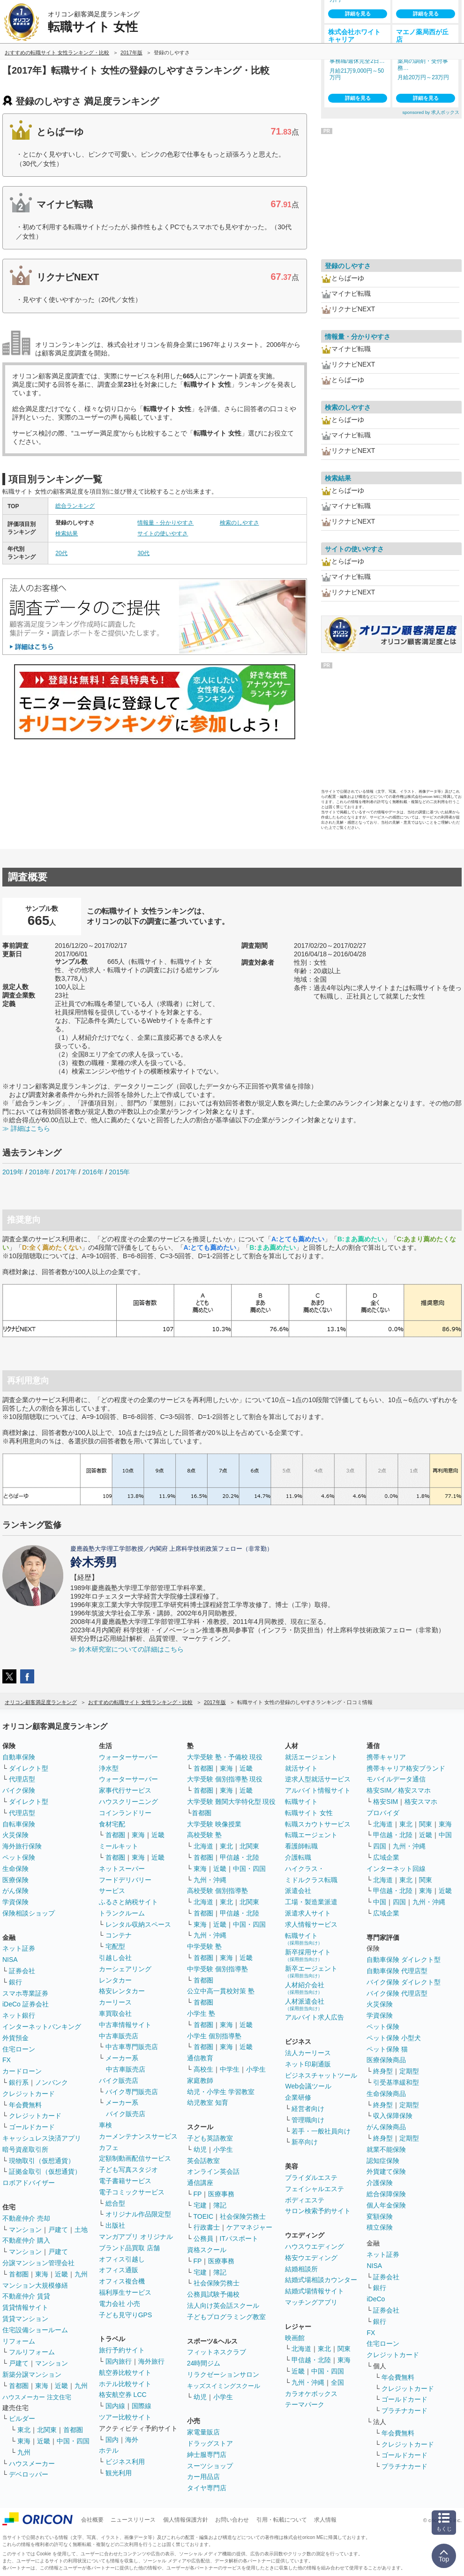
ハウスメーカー (32, 2463)
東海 (41, 2274)
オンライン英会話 (213, 2171)
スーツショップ (210, 2466)
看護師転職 (301, 1846)
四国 (379, 1846)
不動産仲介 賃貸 (26, 2296)
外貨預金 (15, 2038)
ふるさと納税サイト (128, 1902)
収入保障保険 (392, 2115)
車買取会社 (115, 2013)
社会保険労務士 (243, 2216)
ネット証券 (18, 1948)
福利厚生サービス (125, 2292)
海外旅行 (151, 2361)
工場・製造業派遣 (311, 1902)
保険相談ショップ (28, 1913)
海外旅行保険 (22, 1846)
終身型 (383, 2071)
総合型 (115, 2203)
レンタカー (115, 1980)
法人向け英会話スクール (223, 2305)
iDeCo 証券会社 (25, 2004)
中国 (445, 1835)
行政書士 (207, 2227)
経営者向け (308, 2108)
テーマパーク (304, 2404)
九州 (81, 2274)
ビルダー (22, 2418)
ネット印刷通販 (308, 2064)
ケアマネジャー (249, 2227)
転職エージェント (311, 1835)
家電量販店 (203, 2432)
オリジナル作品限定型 (138, 2214)
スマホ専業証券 (25, 1993)
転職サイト (301, 1801)
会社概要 (92, 2519)
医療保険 (15, 1880)
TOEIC (204, 2216)
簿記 (219, 2205)
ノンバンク (51, 2082)
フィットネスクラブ (216, 2352)
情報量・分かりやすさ (165, 522)
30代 (143, 553)
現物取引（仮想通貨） (42, 2160)
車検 (105, 2125)
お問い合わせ (232, 2519)
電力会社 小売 (119, 2303)
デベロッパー (28, 2474)
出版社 (115, 2225)
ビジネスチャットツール (321, 2075)
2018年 (39, 1172)
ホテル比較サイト (125, 2384)
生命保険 (15, 1868)
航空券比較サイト (125, 2372)
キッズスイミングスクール (223, 2385)
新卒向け (305, 2142)
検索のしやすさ (239, 522)
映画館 (295, 2338)
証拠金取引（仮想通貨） (45, 2171)
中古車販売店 (118, 2036)
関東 (344, 2348)
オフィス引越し (122, 2259)
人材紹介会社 (304, 1988)
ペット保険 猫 (387, 2049)
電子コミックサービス (132, 2192)
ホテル (109, 2450)
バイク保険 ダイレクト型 (404, 1982)
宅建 (200, 2205)
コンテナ (118, 1935)
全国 (337, 2382)
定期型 (409, 2071)
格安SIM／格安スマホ (399, 1790)
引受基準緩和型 (396, 2082)
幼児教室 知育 (207, 2102)
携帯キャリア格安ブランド (406, 1768)
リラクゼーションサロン (223, 2374)
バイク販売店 (118, 2080)
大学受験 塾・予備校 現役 (225, 1757)
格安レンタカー (122, 1991)
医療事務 (221, 2194)
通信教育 (200, 2058)
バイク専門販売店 (131, 2091)
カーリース (115, 2002)
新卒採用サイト (308, 1955)
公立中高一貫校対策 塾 (220, 1991)
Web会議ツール (308, 2086)
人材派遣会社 (304, 2004)
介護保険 (380, 2182)
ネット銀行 (18, 2015)
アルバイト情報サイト (318, 1790)
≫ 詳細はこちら (26, 1128)
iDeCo (376, 2299)
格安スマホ (420, 1801)
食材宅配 (112, 1824)
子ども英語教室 (210, 2138)
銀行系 (19, 2082)
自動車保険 (18, 1757)
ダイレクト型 (28, 1768)
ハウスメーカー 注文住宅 (36, 2397)
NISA (10, 1959)
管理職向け (308, 2120)
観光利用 (118, 2473)
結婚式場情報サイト (314, 2291)
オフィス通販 (118, 2270)
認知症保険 (383, 2160)
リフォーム (18, 2341)
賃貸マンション (25, 2318)
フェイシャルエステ (314, 2189)
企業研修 (298, 2097)
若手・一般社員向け (321, 2131)
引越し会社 (115, 1957)
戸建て (58, 2229)
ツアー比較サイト (125, 2417)
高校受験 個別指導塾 (217, 1890)
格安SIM (385, 1801)
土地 (81, 2229)
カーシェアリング (125, 1969)
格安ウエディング (311, 2257)
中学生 (229, 2069)
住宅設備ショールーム (35, 2330)
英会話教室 (203, 2160)
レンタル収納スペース (138, 1924)
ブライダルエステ (311, 2177)
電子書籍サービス (125, 2181)
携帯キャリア (386, 1757)
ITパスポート (239, 2238)
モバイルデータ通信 (396, 1779)
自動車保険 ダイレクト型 (404, 1959)
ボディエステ (304, 2200)
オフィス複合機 (122, 2281)
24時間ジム (204, 2363)
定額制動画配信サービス (135, 2158)
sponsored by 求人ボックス (430, 112)
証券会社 (22, 1971)
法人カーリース (308, 2053)
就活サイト (301, 1768)
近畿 (61, 2274)
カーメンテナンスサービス (138, 2136)
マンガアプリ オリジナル (136, 2236)
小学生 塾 (201, 2013)
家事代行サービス (125, 1790)
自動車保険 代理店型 (397, 1971)
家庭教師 (200, 2080)
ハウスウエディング (314, 2246)
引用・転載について (281, 2519)
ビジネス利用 (125, 2461)
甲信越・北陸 (239, 1857)
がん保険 (15, 1890)
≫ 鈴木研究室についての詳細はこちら (127, 1649)
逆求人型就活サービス (318, 1779)
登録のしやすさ (348, 266)
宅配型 (115, 1946)
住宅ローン (18, 2049)
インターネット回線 (396, 1868)
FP (198, 2194)
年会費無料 (25, 2105)
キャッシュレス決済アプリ (41, 2138)
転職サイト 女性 (309, 1813)
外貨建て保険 (386, 2171)
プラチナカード (404, 2410)
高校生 (203, 2069)
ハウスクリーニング (128, 1801)
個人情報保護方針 (185, 2519)
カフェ (109, 2147)
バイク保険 (18, 1790)
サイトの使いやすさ (162, 533)
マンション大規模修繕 (35, 2285)
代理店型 (22, 1779)
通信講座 (200, 2182)
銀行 (15, 1982)
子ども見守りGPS (125, 2315)
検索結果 (66, 533)
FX (6, 2060)
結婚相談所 (301, 2269)
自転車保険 (18, 1824)
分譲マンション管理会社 (38, 2263)
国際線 (141, 2406)
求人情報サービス (311, 1924)
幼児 (200, 2149)
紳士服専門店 (206, 2454)
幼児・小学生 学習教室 (220, 2091)
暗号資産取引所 (25, 2149)
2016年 (92, 1172)
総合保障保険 (386, 2194)
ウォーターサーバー (128, 1757)
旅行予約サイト (122, 2350)
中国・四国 (73, 2441)
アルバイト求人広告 (314, 2017)
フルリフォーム (32, 2352)
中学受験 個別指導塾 (217, 1969)
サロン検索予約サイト (318, 2211)
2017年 (66, 1172)
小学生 (256, 2069)
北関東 (47, 2429)
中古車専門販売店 (131, 2046)
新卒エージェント (311, 1971)
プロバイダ (383, 1813)
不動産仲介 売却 (26, 2218)
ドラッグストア (210, 2443)
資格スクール (206, 2249)
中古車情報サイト (125, 2024)
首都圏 (19, 2274)
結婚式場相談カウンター (321, 2279)
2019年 (12, 1172)
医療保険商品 (386, 2060)
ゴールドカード (32, 2127)
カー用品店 (203, 2476)
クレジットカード (28, 2093)
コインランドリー (125, 1813)
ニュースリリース (133, 2519)
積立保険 (380, 2227)
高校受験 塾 (204, 1835)
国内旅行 (118, 2361)
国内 (112, 2439)
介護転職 (298, 1857)
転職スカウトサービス (318, 1824)
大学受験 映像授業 (214, 1824)
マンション (25, 2229)
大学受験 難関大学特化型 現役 (231, 1801)
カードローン (22, 2071)
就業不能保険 (386, 2149)
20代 (61, 553)
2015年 (119, 1172)
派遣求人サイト (308, 1913)
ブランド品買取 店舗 (129, 2248)
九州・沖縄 (210, 1880)
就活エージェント (311, 1757)
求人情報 (325, 2519)
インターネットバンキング (41, 2026)
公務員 (203, 2238)
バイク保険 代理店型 (397, 1993)
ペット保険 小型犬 (394, 2038)
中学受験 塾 (204, 1946)
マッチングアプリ (311, 2302)
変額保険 (380, 2216)
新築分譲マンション (31, 2374)
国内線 (115, 2406)
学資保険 (15, 1902)
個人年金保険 (386, 2205)
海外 (131, 2439)
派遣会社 (298, 1890)
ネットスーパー (122, 1868)
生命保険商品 (386, 2093)
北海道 (203, 1846)
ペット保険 (18, 1857)
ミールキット (118, 1846)
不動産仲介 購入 (26, 2240)
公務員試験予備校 (213, 2294)
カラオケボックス (311, 2393)
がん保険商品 (386, 2127)
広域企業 (386, 1857)
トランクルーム (122, 1913)
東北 (23, 2429)
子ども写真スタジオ (128, 2169)
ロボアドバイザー (28, 2182)
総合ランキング (75, 506)
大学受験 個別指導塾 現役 (225, 1779)
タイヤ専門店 (206, 2488)
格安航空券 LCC (123, 2394)
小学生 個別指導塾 (214, 2036)
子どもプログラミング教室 (226, 2317)
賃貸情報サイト (25, 2307)
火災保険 (15, 1835)
